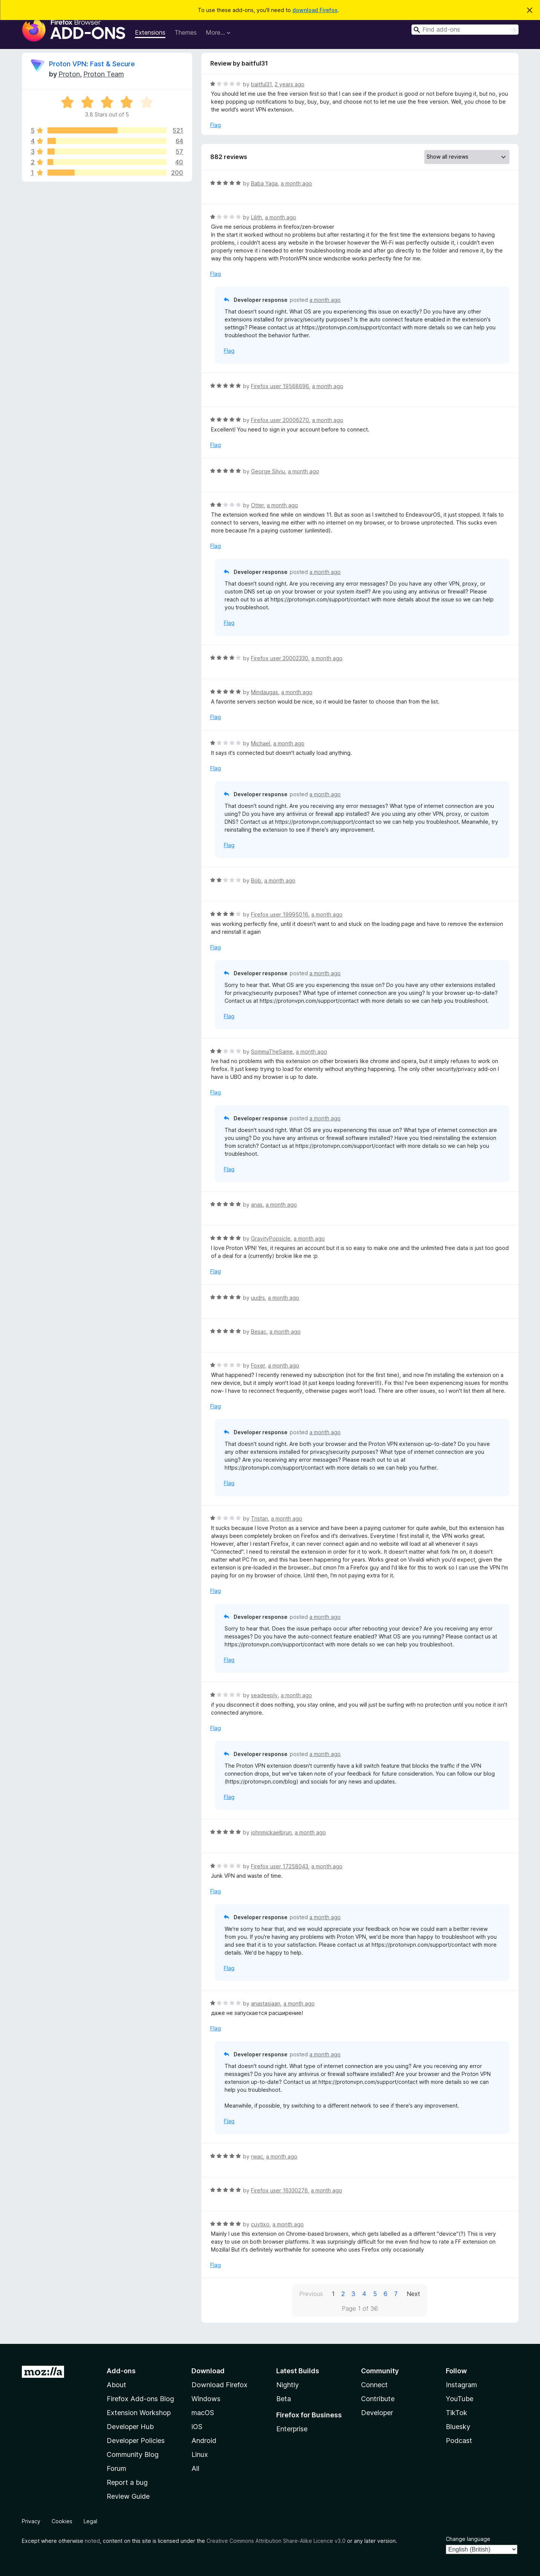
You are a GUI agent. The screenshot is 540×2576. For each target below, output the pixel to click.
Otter (257, 505)
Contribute (378, 2399)
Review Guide (128, 2496)
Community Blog (133, 2454)
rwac (257, 2156)
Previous (311, 2294)
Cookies (62, 2521)
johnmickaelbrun (271, 1832)
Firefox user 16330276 (279, 2190)
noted (92, 2541)
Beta (283, 2399)
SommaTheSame (272, 1051)
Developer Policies (136, 2440)
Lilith (256, 217)
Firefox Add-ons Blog (140, 2399)
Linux (199, 2454)
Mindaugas (264, 692)
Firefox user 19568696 (280, 386)
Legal (90, 2521)
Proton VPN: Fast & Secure (92, 64)
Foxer (258, 1365)
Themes (185, 32)
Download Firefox (219, 2385)
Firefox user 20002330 (279, 658)
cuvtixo (260, 2224)
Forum (116, 2468)
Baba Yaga (264, 183)
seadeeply (264, 1695)
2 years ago (289, 84)
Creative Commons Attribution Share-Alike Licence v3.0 (276, 2541)
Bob (256, 880)
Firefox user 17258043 (279, 1866)
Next (413, 2294)
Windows (205, 2399)
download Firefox (315, 10)
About (116, 2385)
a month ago (296, 183)
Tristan (259, 1518)
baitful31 (261, 84)
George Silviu (268, 471)
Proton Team (103, 74)
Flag (215, 125)
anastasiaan (265, 2003)
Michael (260, 743)
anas (257, 1204)
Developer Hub (130, 2427)
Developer (377, 2413)
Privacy (31, 2521)
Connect (374, 2385)
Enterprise (291, 2429)
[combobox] (465, 29)
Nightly (287, 2385)
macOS (202, 2413)
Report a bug (127, 2482)
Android (203, 2440)
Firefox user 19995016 (279, 914)
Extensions (150, 32)
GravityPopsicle (271, 1238)
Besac (258, 1331)
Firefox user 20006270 (280, 420)
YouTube (459, 2399)
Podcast (459, 2440)
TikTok (456, 2413)
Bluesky (458, 2427)
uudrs (258, 1297)
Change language (468, 2539)
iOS (196, 2427)
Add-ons (121, 2371)
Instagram (461, 2385)
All (195, 2468)
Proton (69, 74)
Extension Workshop (139, 2413)
